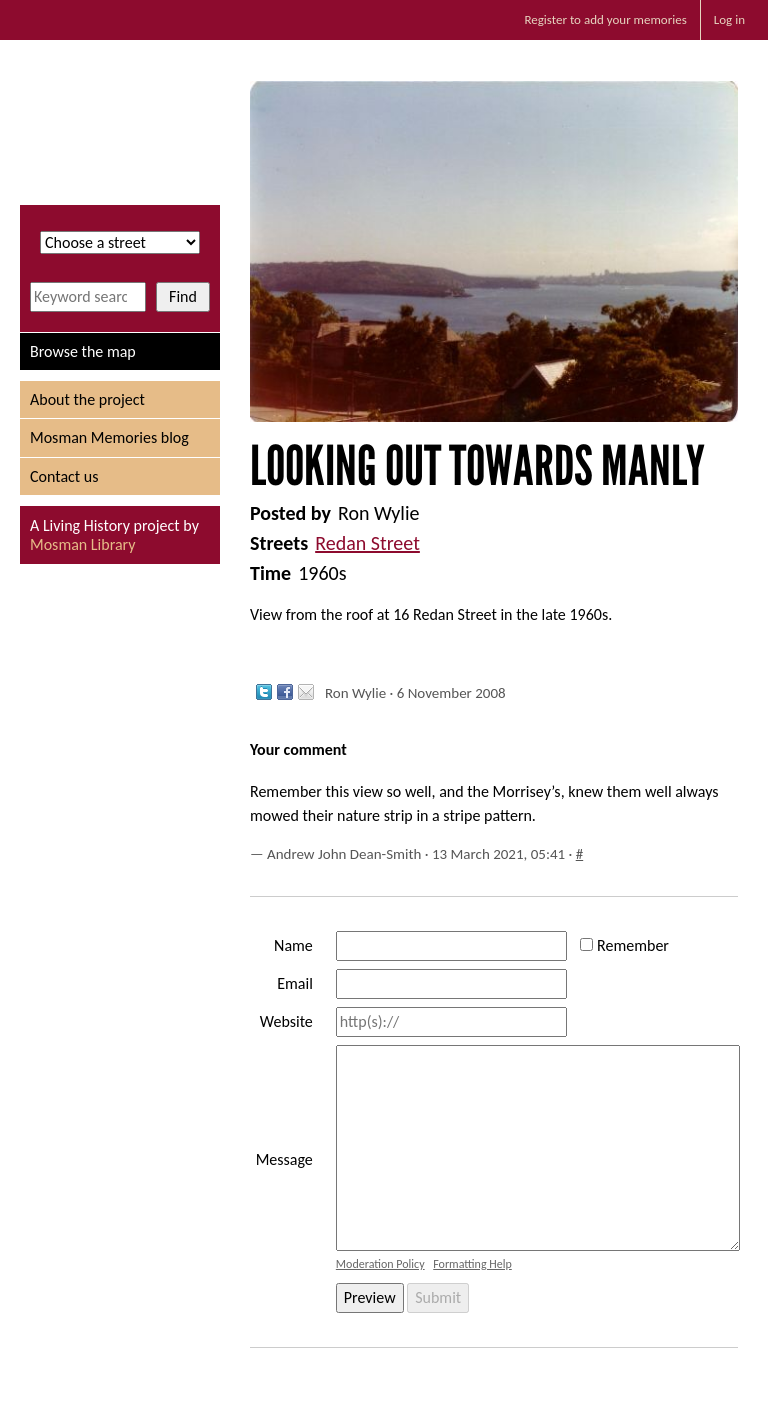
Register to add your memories (605, 19)
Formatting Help (472, 1264)
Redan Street (367, 543)
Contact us (64, 476)
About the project (87, 399)
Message (284, 1159)
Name (293, 945)
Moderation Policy (380, 1264)
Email (295, 983)
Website (286, 1021)
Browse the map (83, 351)
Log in (729, 19)
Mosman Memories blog (109, 437)
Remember (633, 945)
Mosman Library (82, 544)
